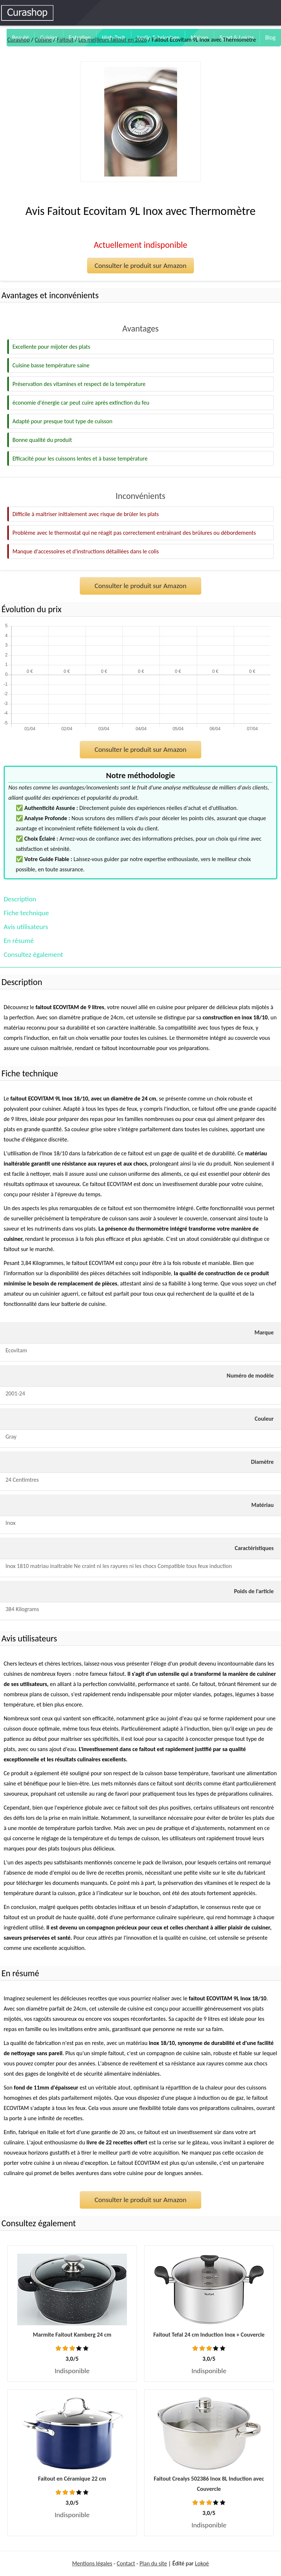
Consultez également (33, 954)
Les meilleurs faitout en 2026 (112, 39)
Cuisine (43, 39)
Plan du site (153, 2563)
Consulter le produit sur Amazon (140, 265)
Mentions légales (92, 2563)
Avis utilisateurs (26, 927)
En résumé (19, 940)
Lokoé (202, 2563)
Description (20, 899)
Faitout (65, 39)
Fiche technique (26, 913)
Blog (270, 37)
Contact (126, 2563)
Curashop (18, 39)
